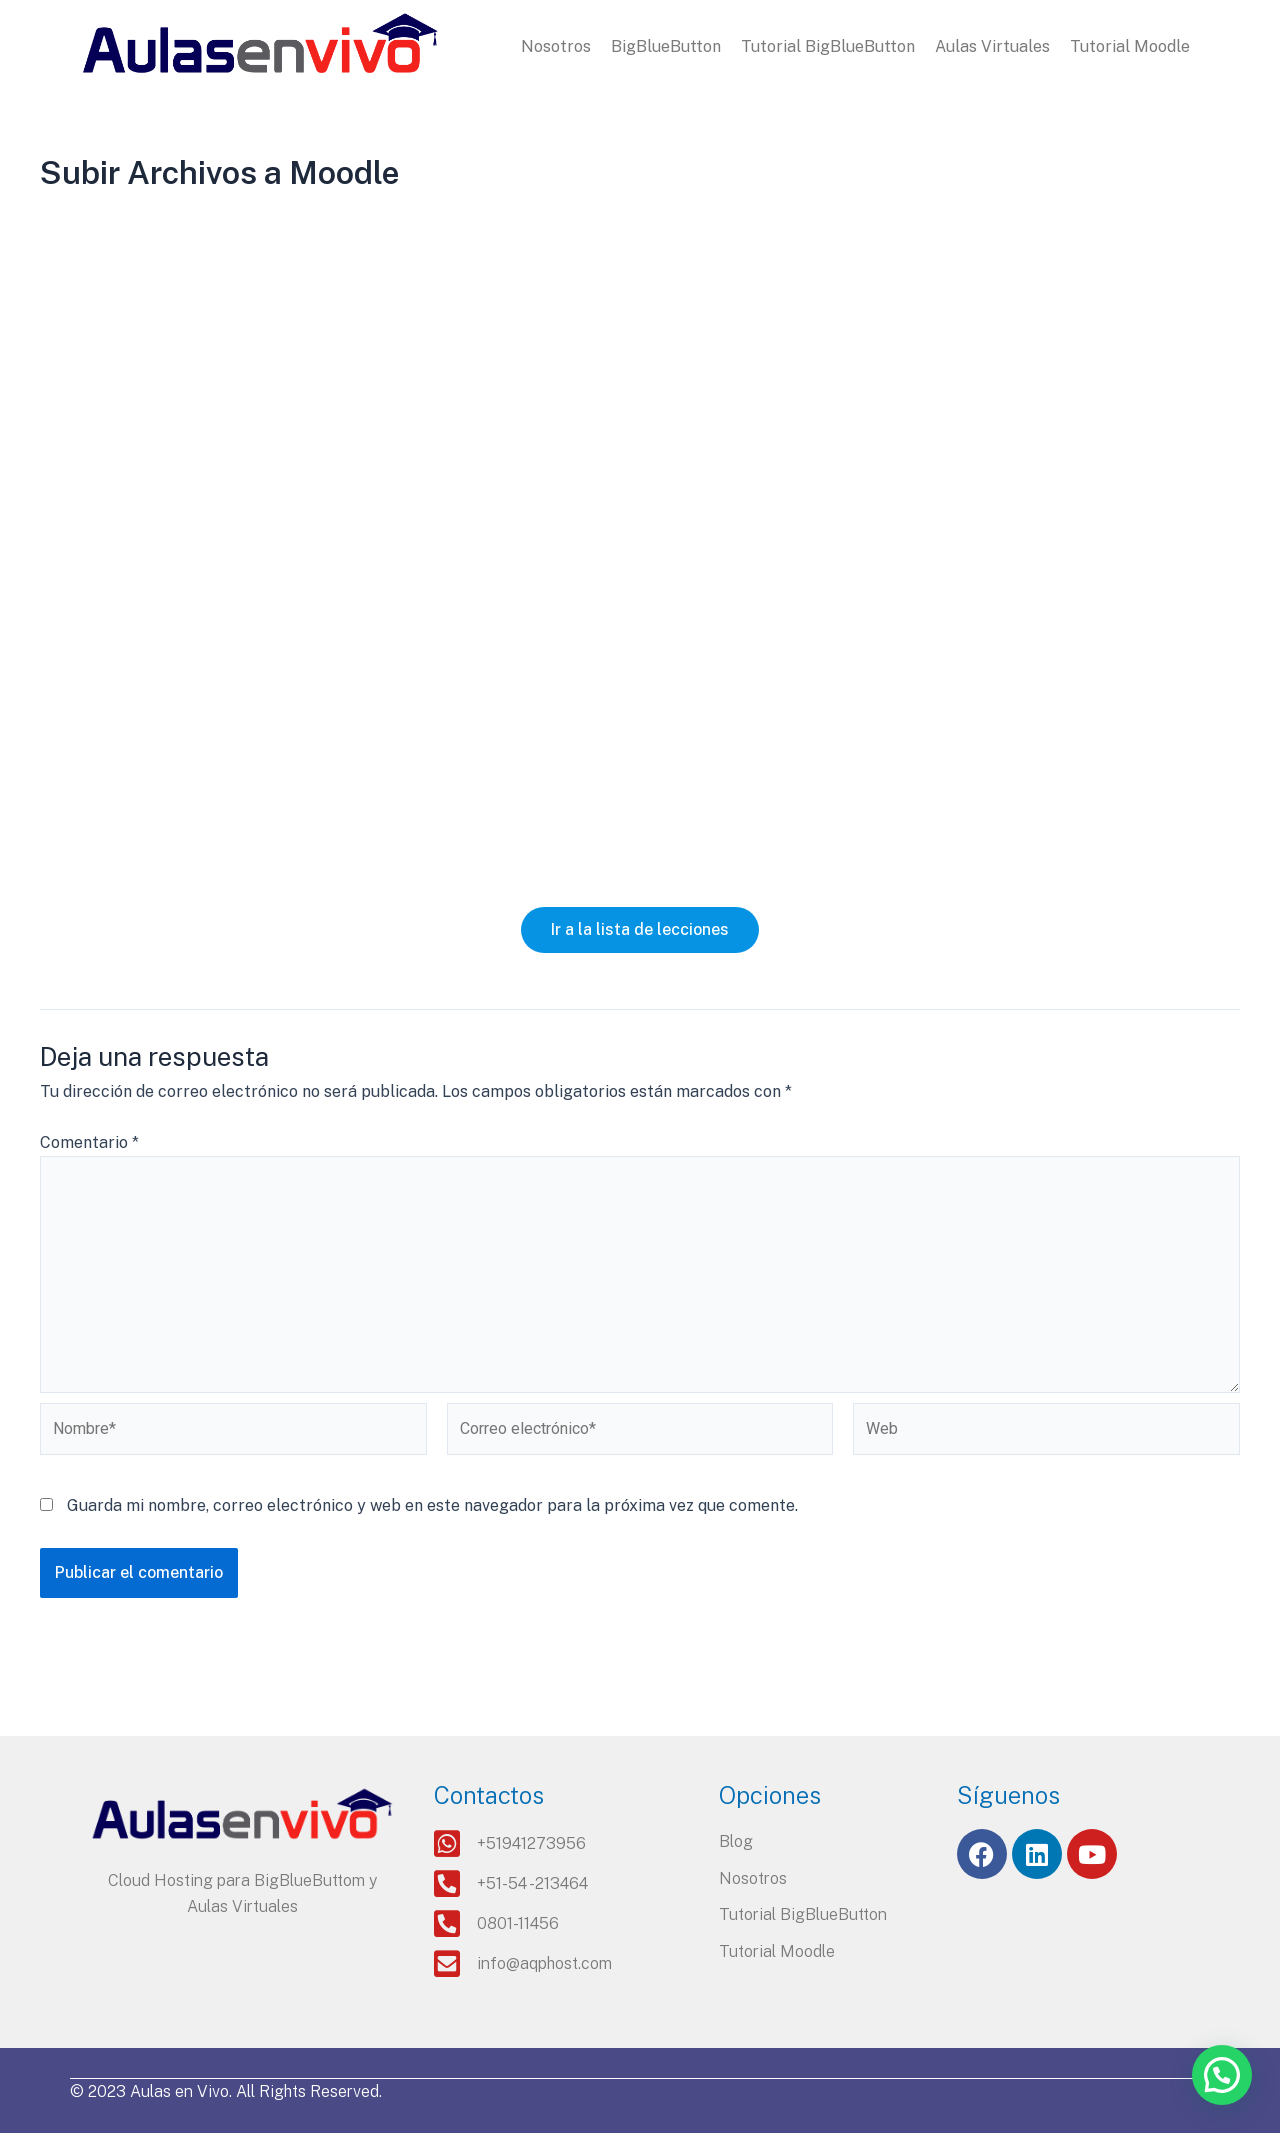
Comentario (89, 1142)
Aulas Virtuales (992, 46)
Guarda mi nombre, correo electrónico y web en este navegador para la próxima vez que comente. (432, 1505)
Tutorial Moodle (1130, 46)
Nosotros (556, 46)
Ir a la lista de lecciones (640, 929)
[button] (1222, 2075)
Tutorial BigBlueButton (828, 46)
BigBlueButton (666, 46)
